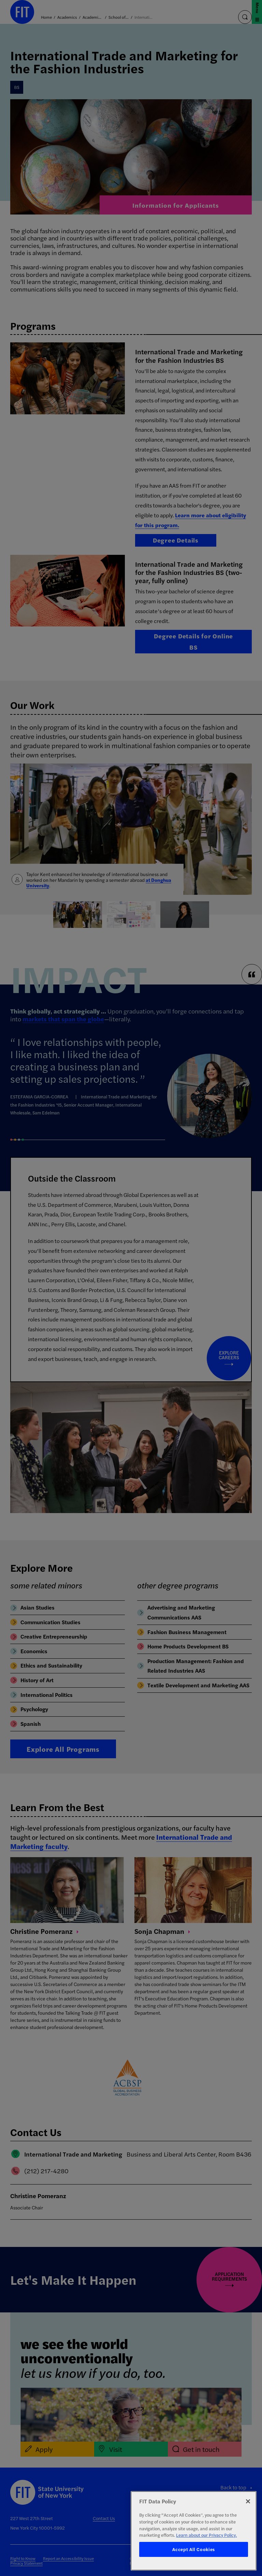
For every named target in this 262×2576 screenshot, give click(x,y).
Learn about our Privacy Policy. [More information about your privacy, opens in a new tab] (206, 2535)
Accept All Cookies (193, 2549)
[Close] (248, 2501)
